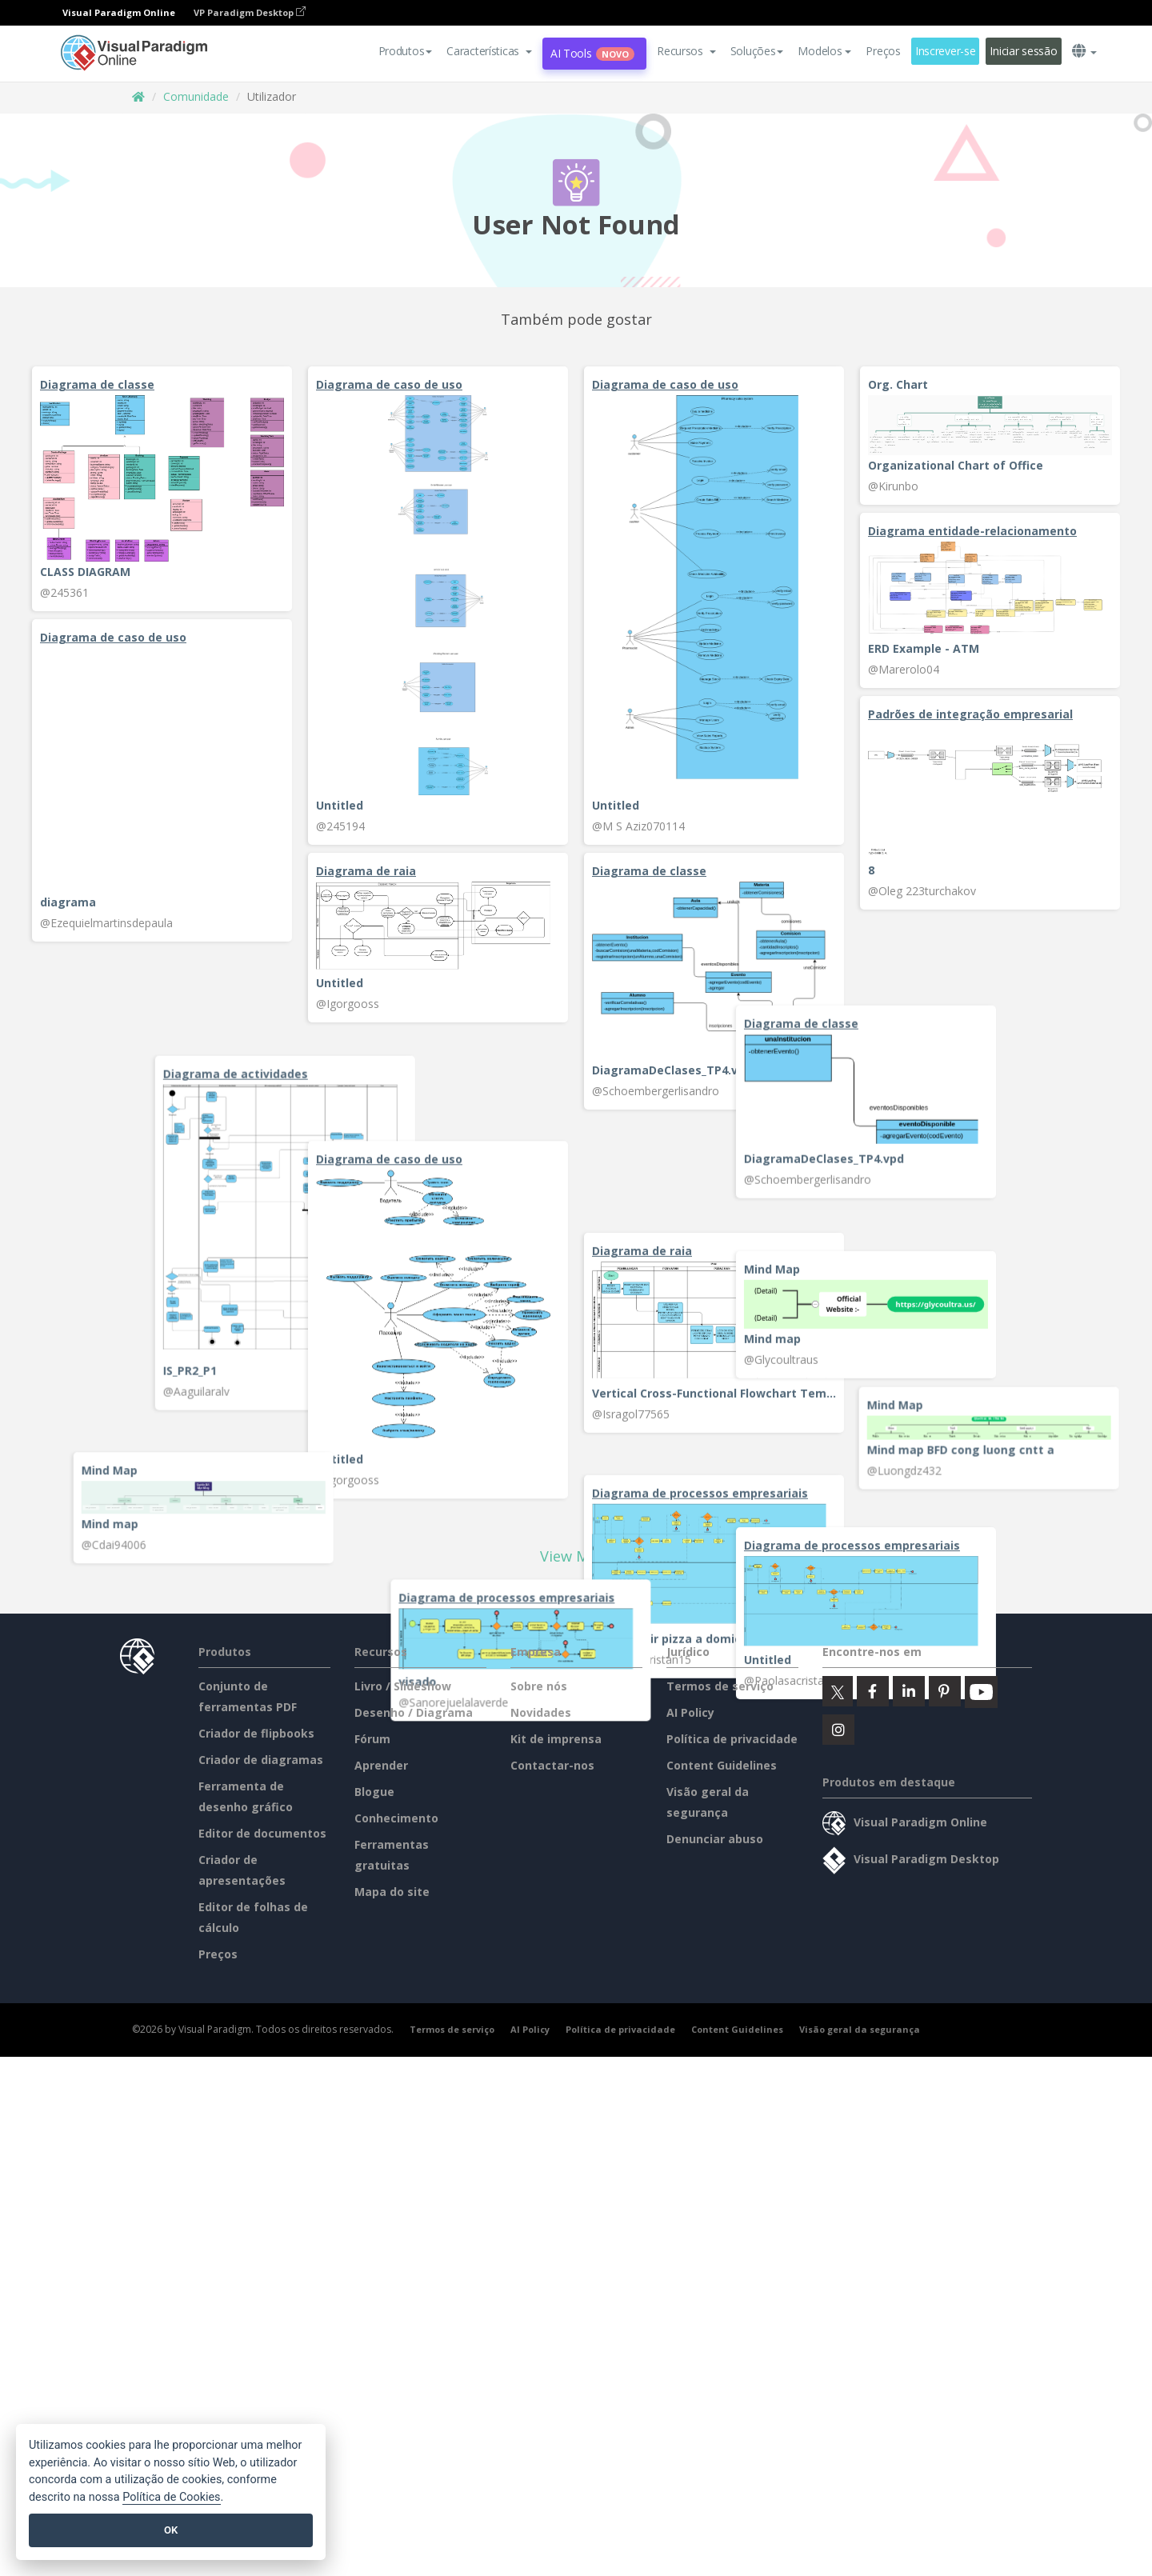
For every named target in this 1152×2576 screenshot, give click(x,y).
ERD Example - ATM (923, 648)
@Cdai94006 (348, 1566)
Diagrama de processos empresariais (700, 1491)
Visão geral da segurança (859, 2190)
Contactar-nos (552, 1926)
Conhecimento (396, 1978)
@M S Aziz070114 (638, 826)
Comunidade (196, 96)
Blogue (374, 1952)
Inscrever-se (945, 50)
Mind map (68, 1327)
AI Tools (592, 53)
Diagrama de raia (366, 870)
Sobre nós (538, 1846)
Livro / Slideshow (402, 1846)
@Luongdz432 (884, 1495)
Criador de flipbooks (256, 1894)
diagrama (68, 902)
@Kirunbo (893, 486)
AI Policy (690, 1873)
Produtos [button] (405, 50)
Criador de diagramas (260, 1920)
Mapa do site (392, 2052)
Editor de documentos (262, 1994)
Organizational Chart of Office (955, 465)
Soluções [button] (757, 50)
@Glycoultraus (77, 1348)
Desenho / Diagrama (413, 1873)
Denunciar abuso (714, 1999)
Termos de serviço (720, 1846)
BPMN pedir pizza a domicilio (675, 1637)
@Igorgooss (347, 1003)
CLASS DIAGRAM (85, 571)
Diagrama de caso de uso (389, 384)
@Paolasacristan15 (641, 1658)
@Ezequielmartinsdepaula (106, 922)
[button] (489, 51)
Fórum (372, 1899)
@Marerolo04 (903, 669)
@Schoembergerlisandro (655, 1090)
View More (576, 1716)
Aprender (381, 1926)
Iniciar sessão (1023, 50)
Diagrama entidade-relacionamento (972, 530)
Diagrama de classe (97, 384)
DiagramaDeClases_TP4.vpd (672, 1070)
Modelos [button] (824, 50)
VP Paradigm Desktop (250, 12)
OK (171, 2530)
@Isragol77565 (631, 1344)
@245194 (340, 826)
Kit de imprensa (556, 1899)
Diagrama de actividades (919, 1118)
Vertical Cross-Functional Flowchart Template (714, 1323)
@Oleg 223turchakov (922, 898)
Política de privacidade (732, 1899)
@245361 (64, 592)
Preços (883, 50)
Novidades (540, 1873)
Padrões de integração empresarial (970, 721)
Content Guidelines (721, 1926)
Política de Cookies (171, 2497)
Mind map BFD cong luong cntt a (940, 1474)
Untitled (339, 805)
